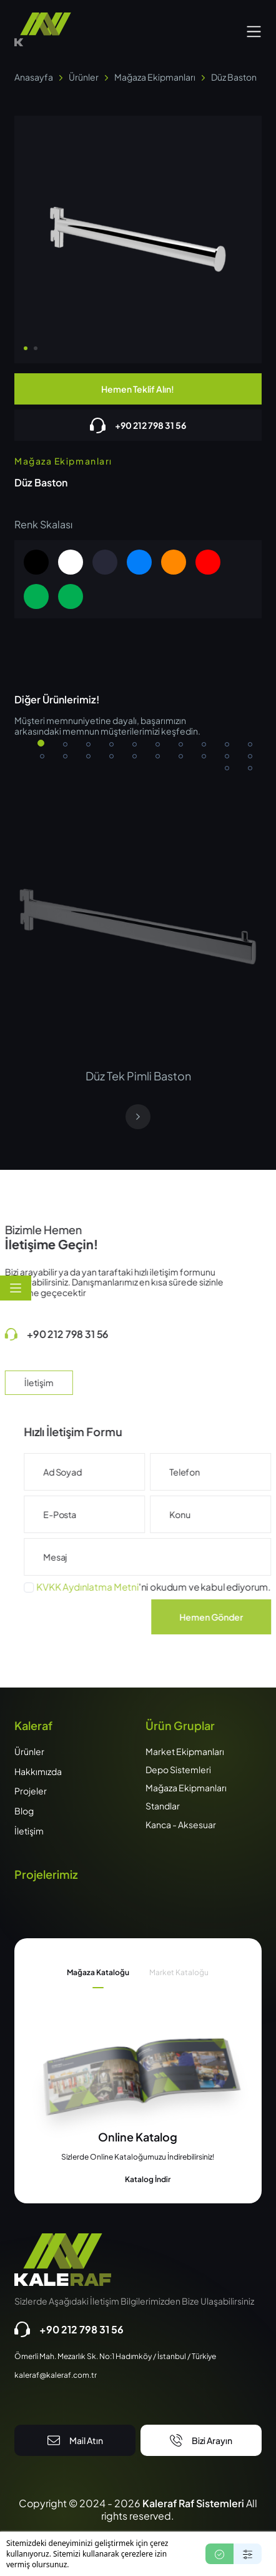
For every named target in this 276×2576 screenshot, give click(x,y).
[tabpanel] (138, 2157)
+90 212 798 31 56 (138, 425)
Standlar (162, 1805)
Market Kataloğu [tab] (179, 1972)
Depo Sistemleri (178, 1769)
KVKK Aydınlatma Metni (124, 1586)
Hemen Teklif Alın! (137, 389)
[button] (254, 29)
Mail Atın (75, 2440)
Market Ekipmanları (184, 1751)
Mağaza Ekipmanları (186, 1787)
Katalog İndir (138, 2180)
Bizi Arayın (201, 2440)
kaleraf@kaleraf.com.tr (55, 2375)
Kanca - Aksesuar (180, 1824)
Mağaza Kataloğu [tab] (98, 1972)
